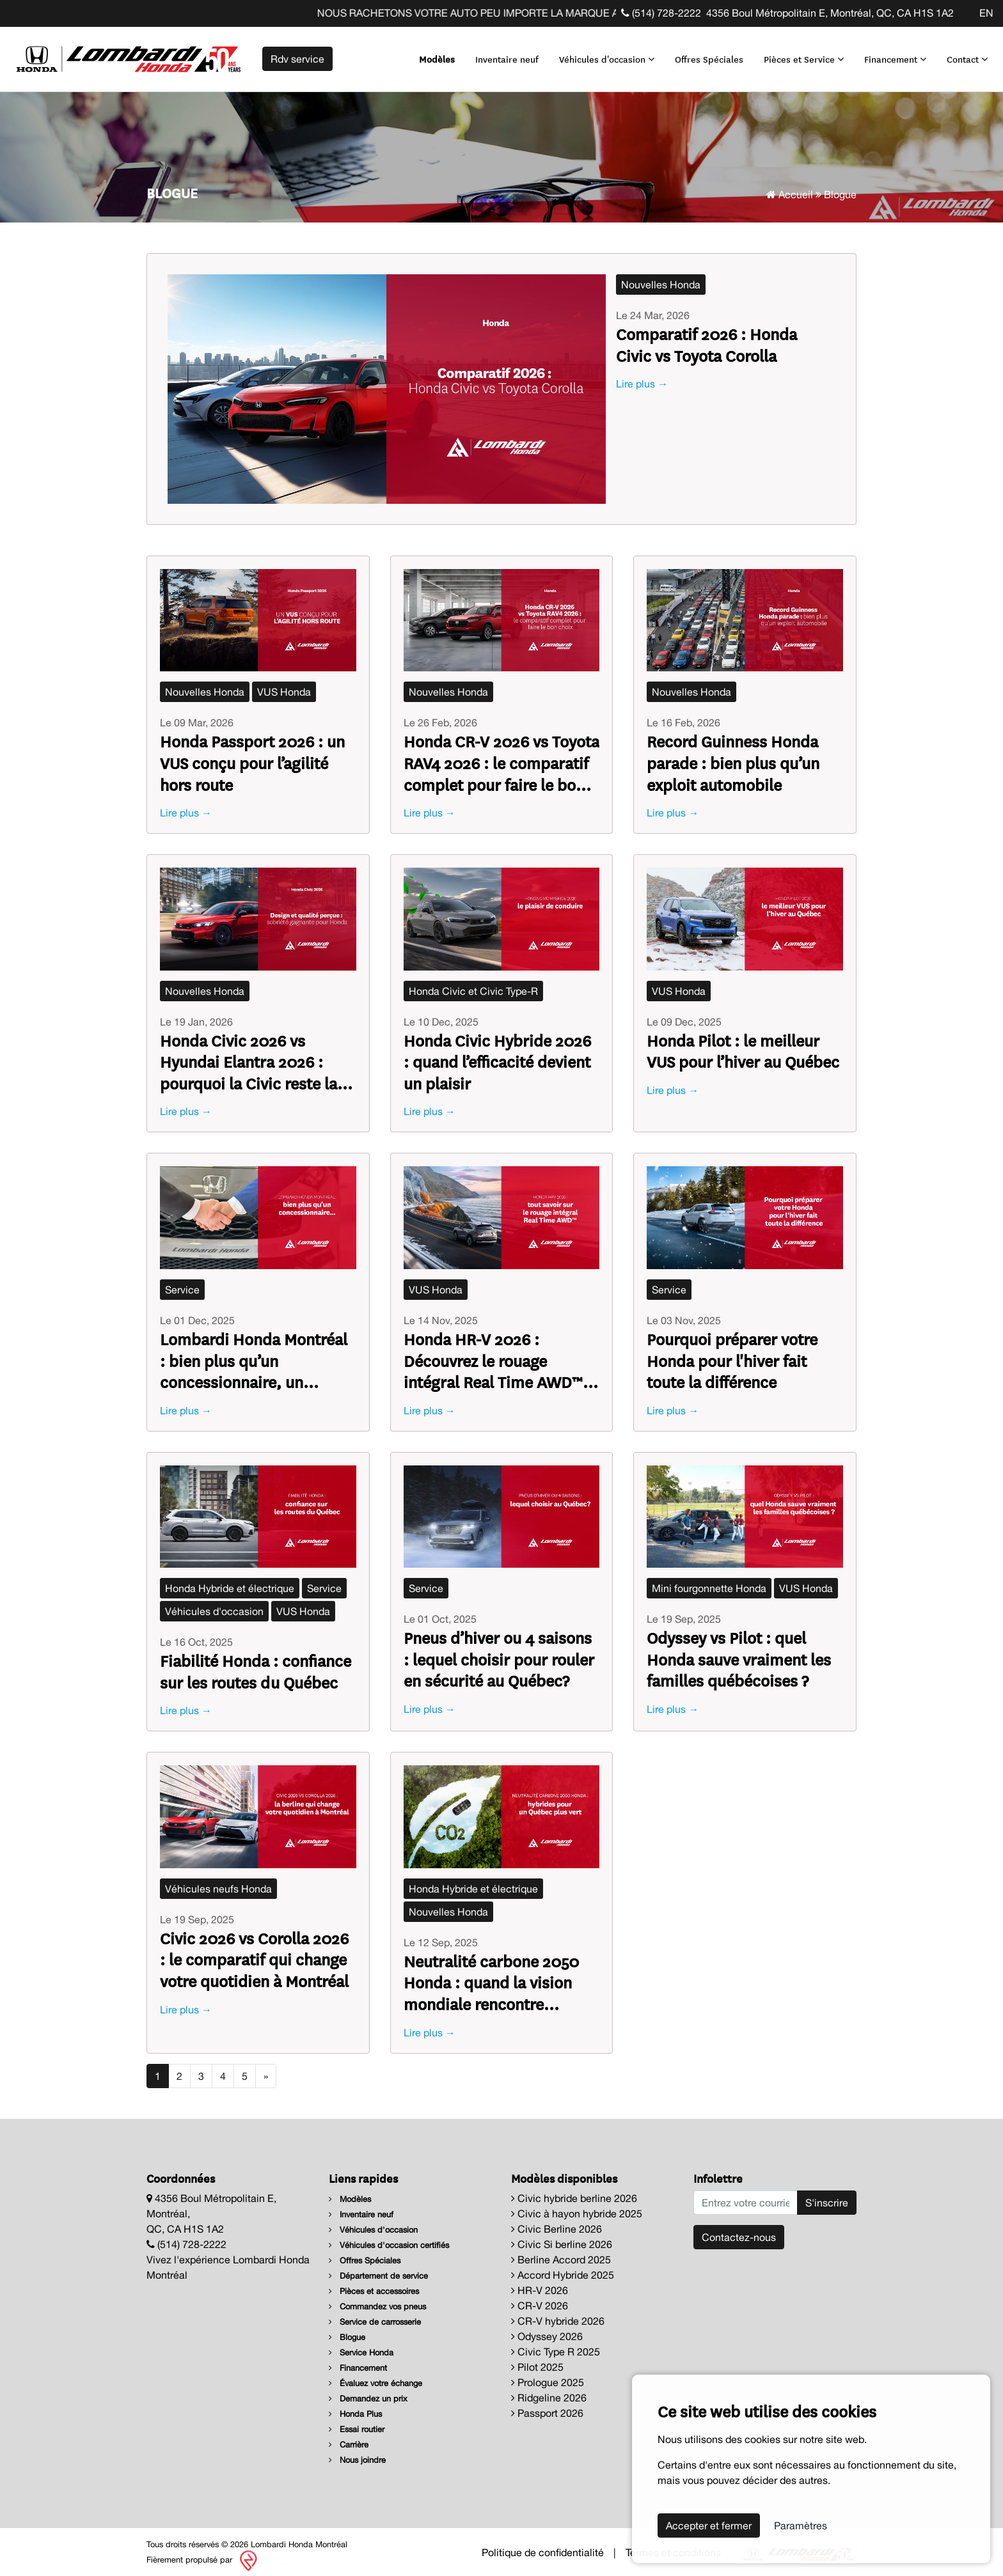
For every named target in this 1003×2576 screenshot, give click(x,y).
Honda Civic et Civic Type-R (473, 985)
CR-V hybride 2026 (557, 2315)
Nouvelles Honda (660, 279)
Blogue (347, 2331)
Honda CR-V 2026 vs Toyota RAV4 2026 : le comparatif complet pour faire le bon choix (501, 757)
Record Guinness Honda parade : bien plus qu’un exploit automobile (733, 757)
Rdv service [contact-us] (297, 56)
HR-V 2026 (539, 2284)
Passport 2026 (547, 2407)
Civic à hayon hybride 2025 (576, 2207)
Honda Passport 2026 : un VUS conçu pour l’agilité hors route (252, 757)
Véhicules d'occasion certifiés (389, 2239)
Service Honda (361, 2347)
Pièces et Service (799, 56)
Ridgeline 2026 (549, 2392)
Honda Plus (355, 2408)
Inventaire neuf (501, 56)
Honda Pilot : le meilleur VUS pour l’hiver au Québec (743, 1045)
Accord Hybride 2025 (562, 2269)
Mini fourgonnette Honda (709, 1583)
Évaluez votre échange (375, 2377)
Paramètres (800, 2525)
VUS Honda (284, 686)
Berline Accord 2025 (561, 2254)
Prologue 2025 (547, 2376)
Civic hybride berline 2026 (574, 2192)
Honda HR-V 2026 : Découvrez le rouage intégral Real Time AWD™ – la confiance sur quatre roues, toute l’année (500, 1355)
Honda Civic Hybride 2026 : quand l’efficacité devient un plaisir (497, 1056)
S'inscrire (826, 2197)
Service (182, 1284)
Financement (890, 56)
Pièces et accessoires (374, 2285)
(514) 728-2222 (661, 13)
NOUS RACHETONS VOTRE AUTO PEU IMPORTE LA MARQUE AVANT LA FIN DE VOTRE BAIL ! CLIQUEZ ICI (586, 13)
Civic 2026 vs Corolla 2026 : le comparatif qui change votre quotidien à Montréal (254, 1954)
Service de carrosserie (375, 2316)
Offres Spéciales (704, 56)
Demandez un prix (368, 2393)
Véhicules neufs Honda (218, 1883)
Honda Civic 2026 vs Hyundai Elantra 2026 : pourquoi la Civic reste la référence (248, 1056)
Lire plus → (642, 378)
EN (986, 13)
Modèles (432, 56)
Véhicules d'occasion (601, 56)
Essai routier (356, 2423)
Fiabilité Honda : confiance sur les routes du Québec (255, 1665)
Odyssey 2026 (547, 2330)
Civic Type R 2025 (555, 2346)
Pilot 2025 (537, 2361)
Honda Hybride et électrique (229, 1583)
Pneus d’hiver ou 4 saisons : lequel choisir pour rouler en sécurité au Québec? (499, 1653)
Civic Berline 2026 (556, 2223)
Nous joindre (357, 2454)
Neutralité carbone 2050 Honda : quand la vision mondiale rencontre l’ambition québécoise (491, 1977)
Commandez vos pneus (377, 2301)
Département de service (378, 2270)
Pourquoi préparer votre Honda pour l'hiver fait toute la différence (732, 1355)
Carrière (348, 2439)
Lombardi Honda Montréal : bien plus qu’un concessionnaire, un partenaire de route (253, 1355)
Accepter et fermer (709, 2525)
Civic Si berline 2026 (561, 2238)
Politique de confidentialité (543, 2547)
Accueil (789, 189)
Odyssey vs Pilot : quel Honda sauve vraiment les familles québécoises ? (739, 1653)
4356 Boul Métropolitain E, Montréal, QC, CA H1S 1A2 (830, 13)
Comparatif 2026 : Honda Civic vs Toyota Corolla (706, 339)
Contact (962, 56)
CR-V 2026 (539, 2300)
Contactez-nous (739, 2231)
